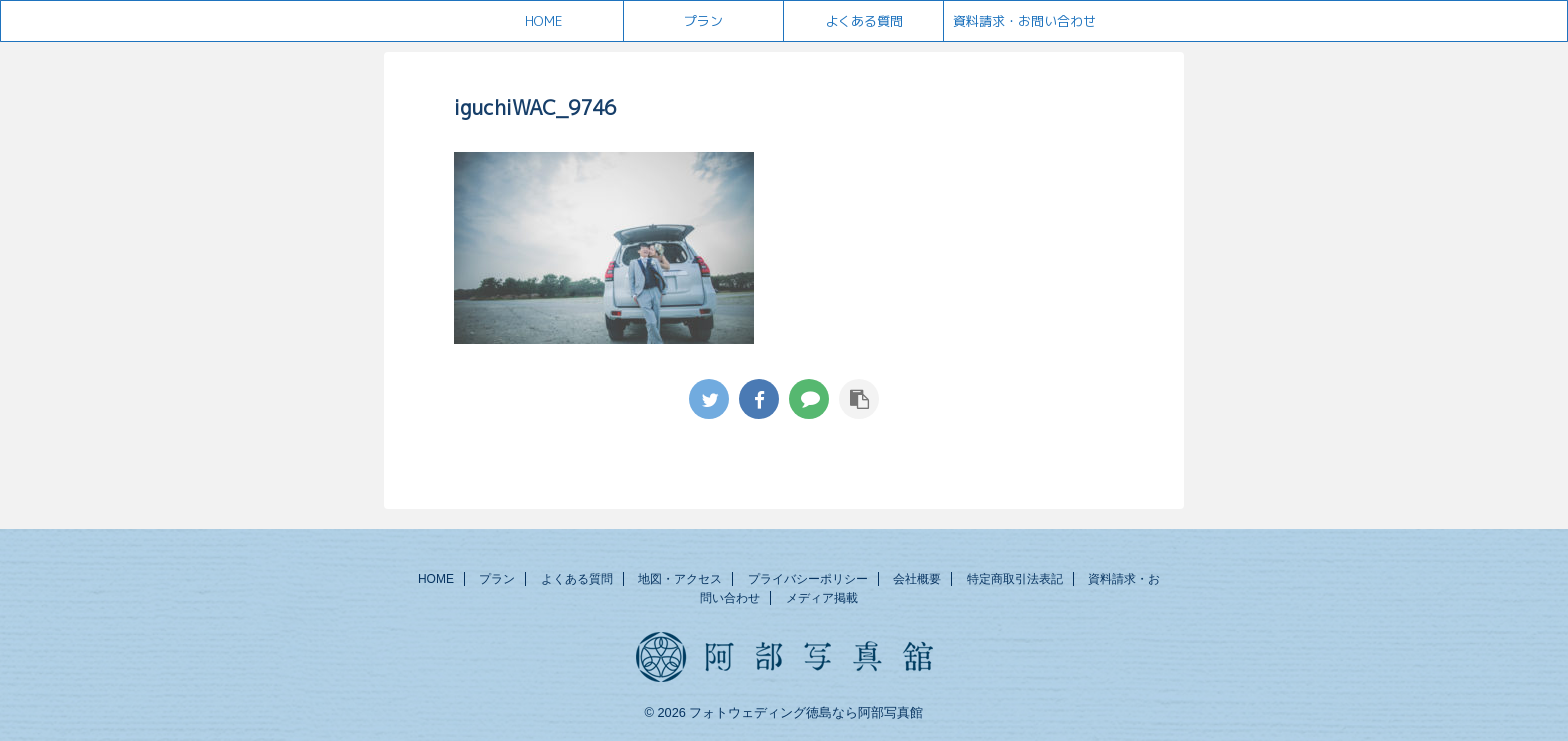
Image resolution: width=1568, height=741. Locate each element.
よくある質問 (864, 21)
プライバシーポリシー (808, 579)
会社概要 (917, 579)
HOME (543, 21)
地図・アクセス (680, 579)
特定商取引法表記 (1015, 579)
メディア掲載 (822, 598)
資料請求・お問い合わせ (1024, 21)
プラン (703, 21)
